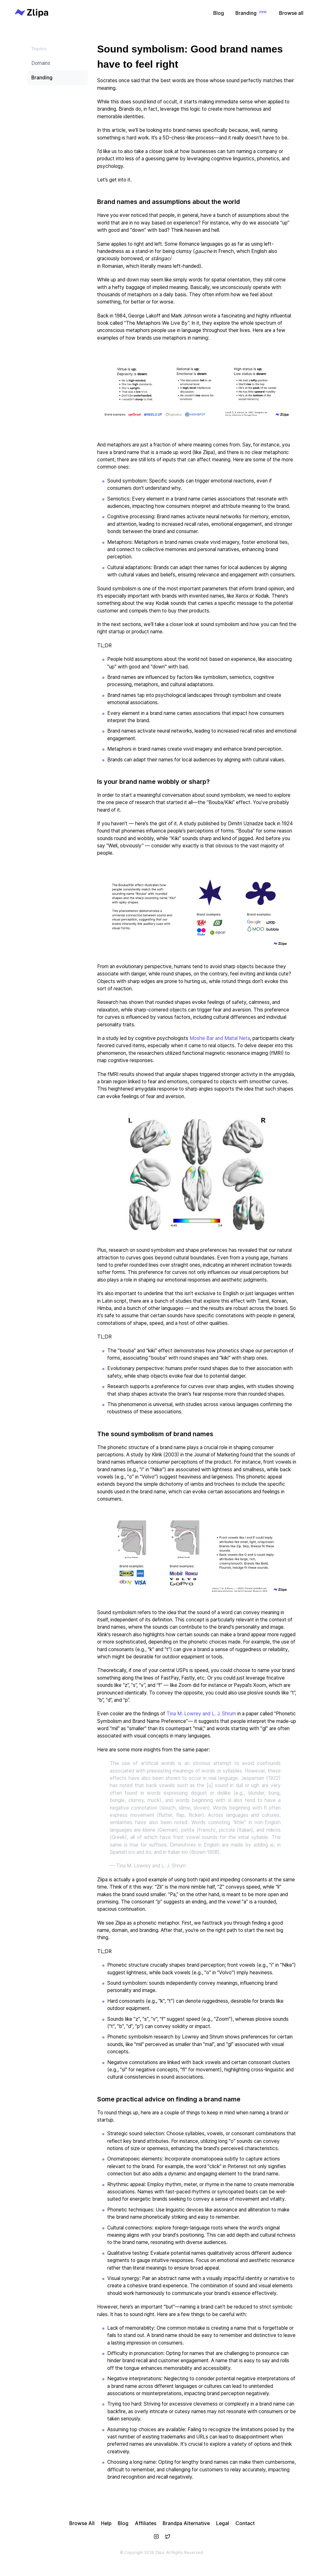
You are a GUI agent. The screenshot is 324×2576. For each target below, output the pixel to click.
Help (106, 2523)
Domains (40, 63)
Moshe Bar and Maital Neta (220, 1038)
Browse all (291, 13)
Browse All (82, 2523)
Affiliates (145, 2523)
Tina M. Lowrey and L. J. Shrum (201, 1714)
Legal (222, 2523)
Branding (251, 12)
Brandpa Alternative (186, 2523)
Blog (218, 13)
